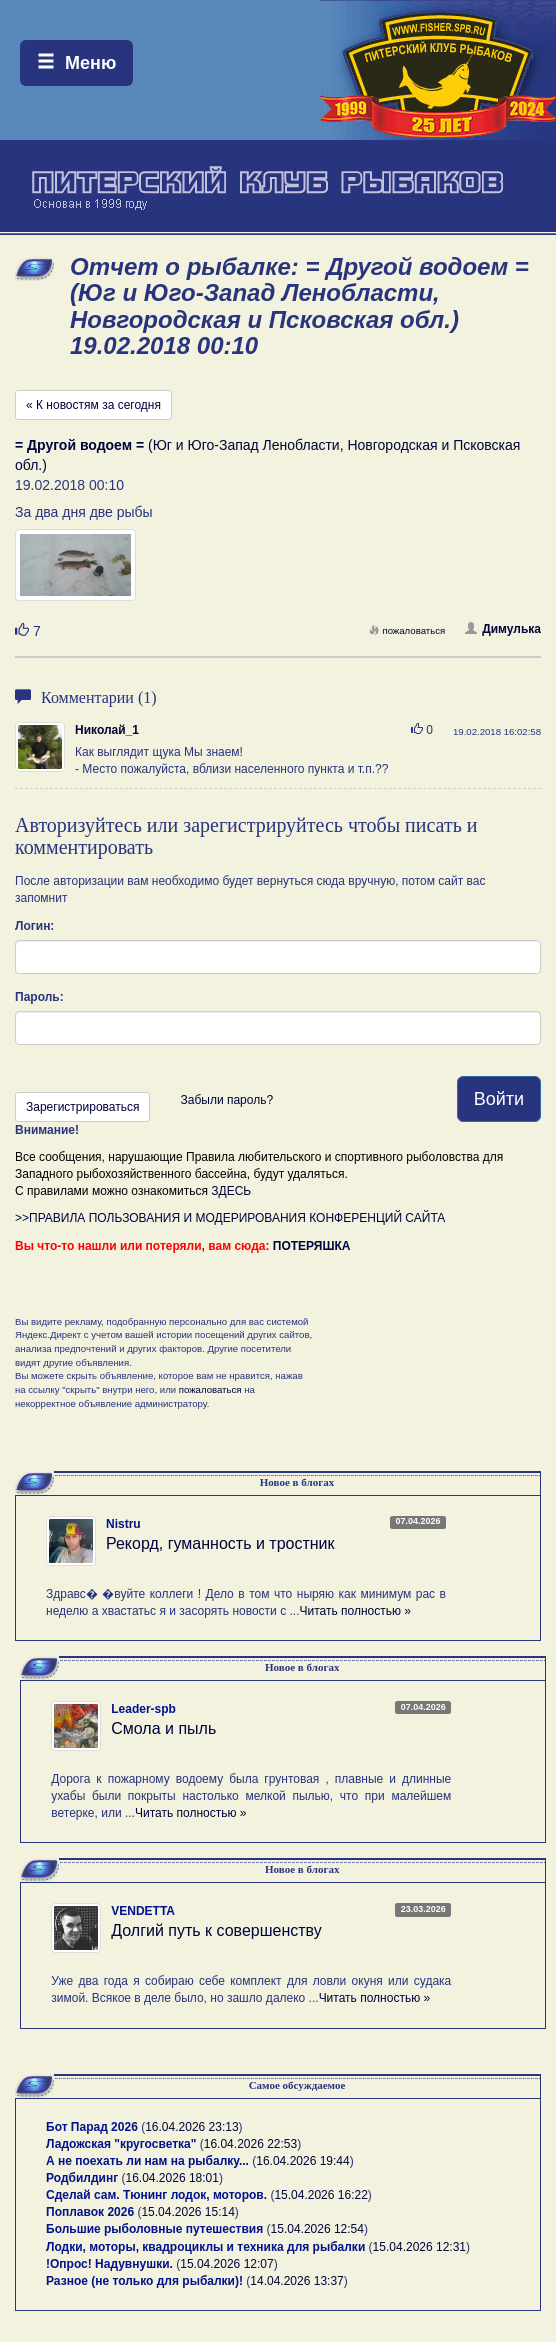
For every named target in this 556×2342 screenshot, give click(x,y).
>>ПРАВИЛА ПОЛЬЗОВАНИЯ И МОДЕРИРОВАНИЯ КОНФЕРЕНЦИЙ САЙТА (230, 1218)
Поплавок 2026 (90, 2212)
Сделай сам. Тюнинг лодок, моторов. (158, 2195)
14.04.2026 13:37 (296, 2281)
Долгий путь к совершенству (216, 1930)
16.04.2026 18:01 (172, 2178)
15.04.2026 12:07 (226, 2264)
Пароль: (39, 997)
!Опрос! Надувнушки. (109, 2264)
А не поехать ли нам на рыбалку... (147, 2161)
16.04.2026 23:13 (191, 2127)
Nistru (123, 1524)
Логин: (34, 926)
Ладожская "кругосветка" (123, 2144)
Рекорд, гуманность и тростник (220, 1543)
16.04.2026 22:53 (250, 2144)
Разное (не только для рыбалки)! (144, 2281)
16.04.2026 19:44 (302, 2161)
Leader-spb (143, 1709)
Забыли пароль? (226, 1100)
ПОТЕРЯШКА (312, 1246)
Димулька (503, 629)
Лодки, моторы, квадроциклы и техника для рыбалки (205, 2247)
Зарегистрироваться (82, 1107)
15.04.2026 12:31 (419, 2247)
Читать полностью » (355, 1611)
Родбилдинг (82, 2178)
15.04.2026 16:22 (320, 2195)
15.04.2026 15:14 (187, 2212)
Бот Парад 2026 (92, 2127)
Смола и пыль (163, 1728)
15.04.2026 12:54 (317, 2229)
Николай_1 (107, 730)
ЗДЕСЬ (231, 1191)
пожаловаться (407, 630)
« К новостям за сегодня (93, 405)
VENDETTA (143, 1911)
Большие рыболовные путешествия (154, 2229)
